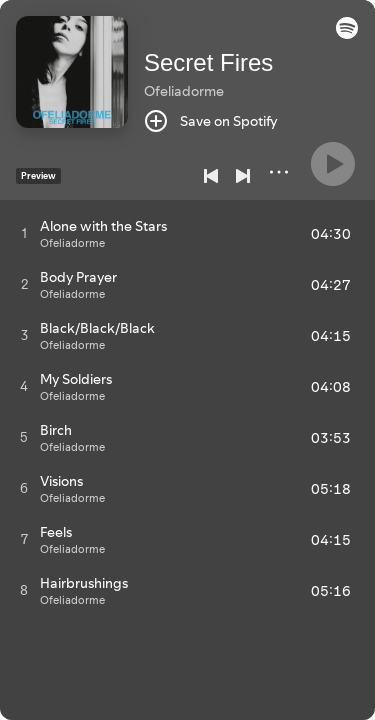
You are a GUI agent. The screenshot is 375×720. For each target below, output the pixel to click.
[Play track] (24, 233)
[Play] (333, 164)
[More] (279, 172)
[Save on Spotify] (211, 121)
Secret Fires (208, 62)
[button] (347, 34)
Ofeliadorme (184, 91)
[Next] (243, 176)
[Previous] (211, 176)
